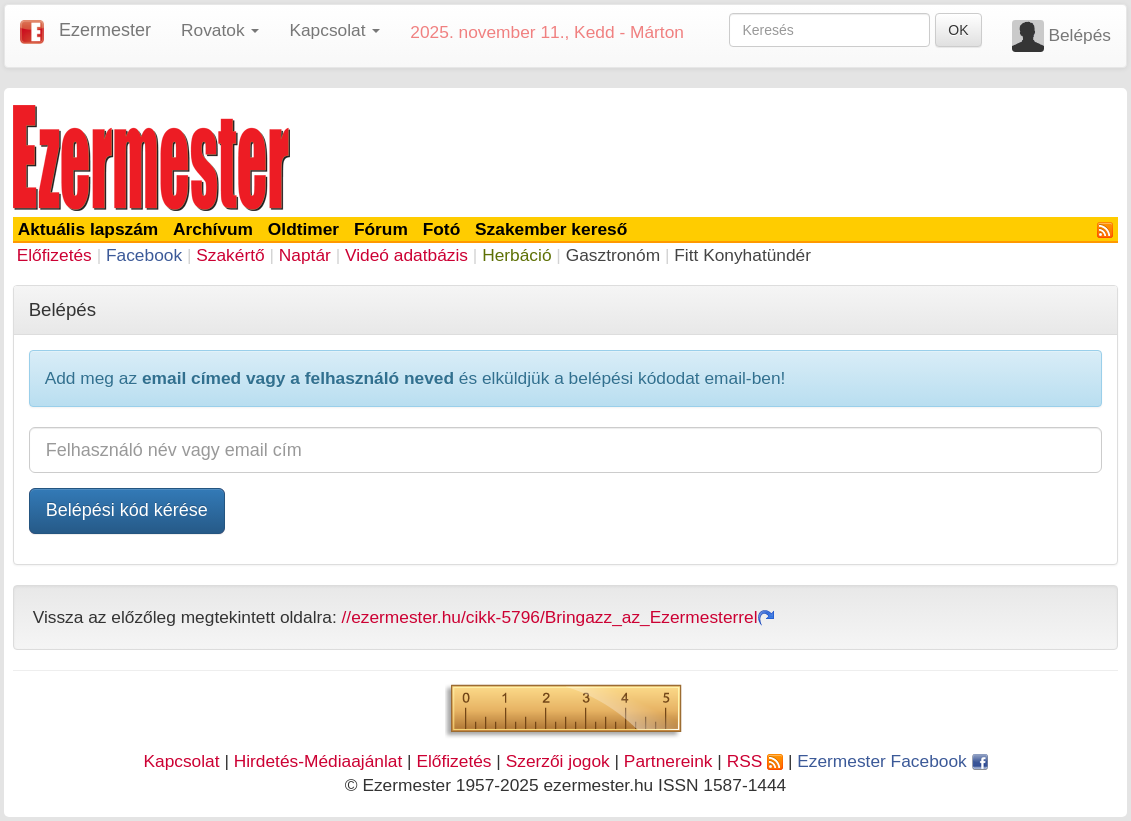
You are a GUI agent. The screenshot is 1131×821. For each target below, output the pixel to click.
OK (958, 30)
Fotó (442, 229)
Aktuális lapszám (88, 229)
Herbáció (516, 255)
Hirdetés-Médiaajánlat (318, 761)
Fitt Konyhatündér (742, 255)
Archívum (213, 229)
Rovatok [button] (220, 30)
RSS (755, 761)
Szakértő (230, 255)
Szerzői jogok (558, 761)
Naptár (305, 255)
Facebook (144, 255)
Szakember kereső (551, 229)
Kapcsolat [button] (334, 30)
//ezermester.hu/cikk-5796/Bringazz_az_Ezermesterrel (558, 617)
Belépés (1079, 35)
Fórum (381, 229)
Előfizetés (54, 255)
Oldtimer (303, 229)
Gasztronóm (613, 255)
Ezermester (105, 30)
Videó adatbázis (406, 255)
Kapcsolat (181, 761)
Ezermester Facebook (892, 761)
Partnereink (668, 761)
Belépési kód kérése (127, 510)
